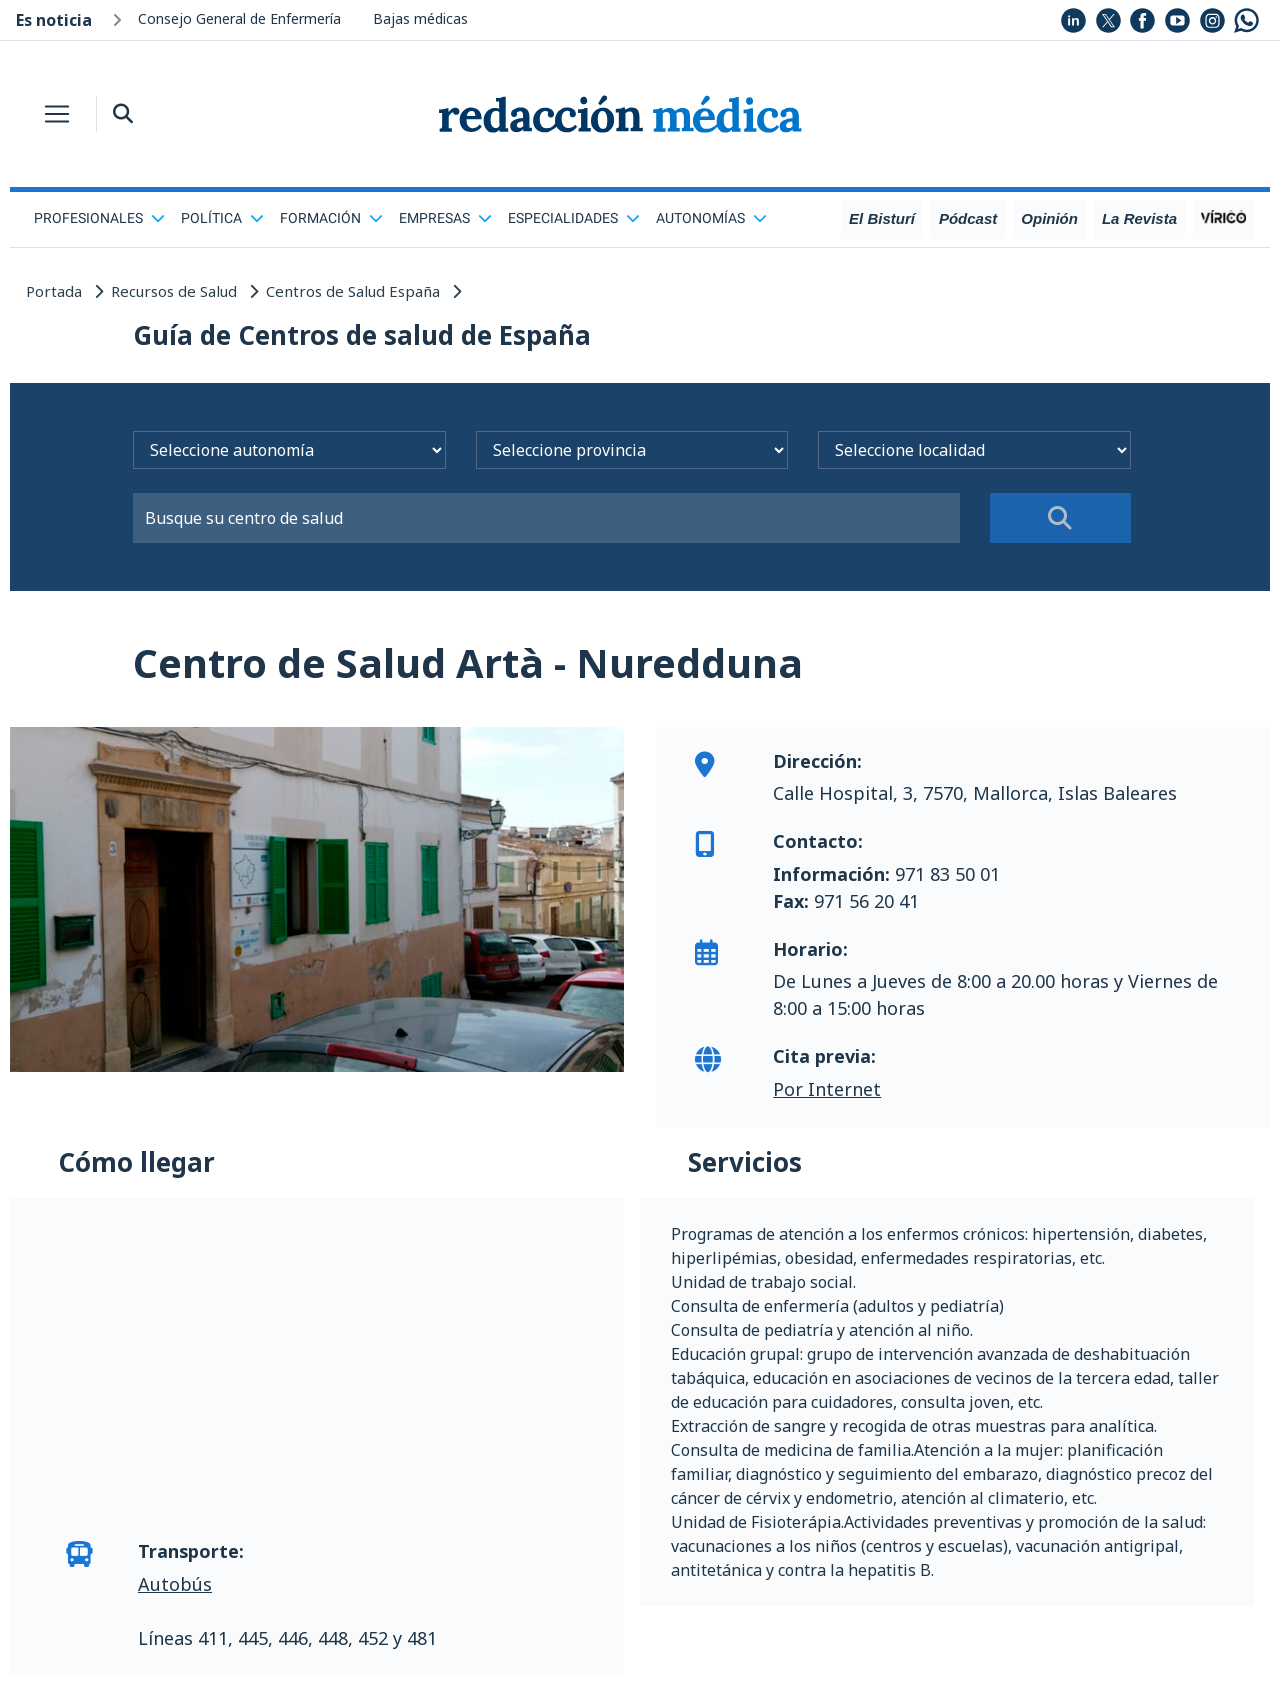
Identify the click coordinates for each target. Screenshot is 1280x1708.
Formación (331, 218)
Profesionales (99, 218)
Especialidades (574, 218)
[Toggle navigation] (57, 114)
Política (222, 218)
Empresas (445, 218)
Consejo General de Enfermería (239, 18)
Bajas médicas (420, 18)
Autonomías (711, 218)
